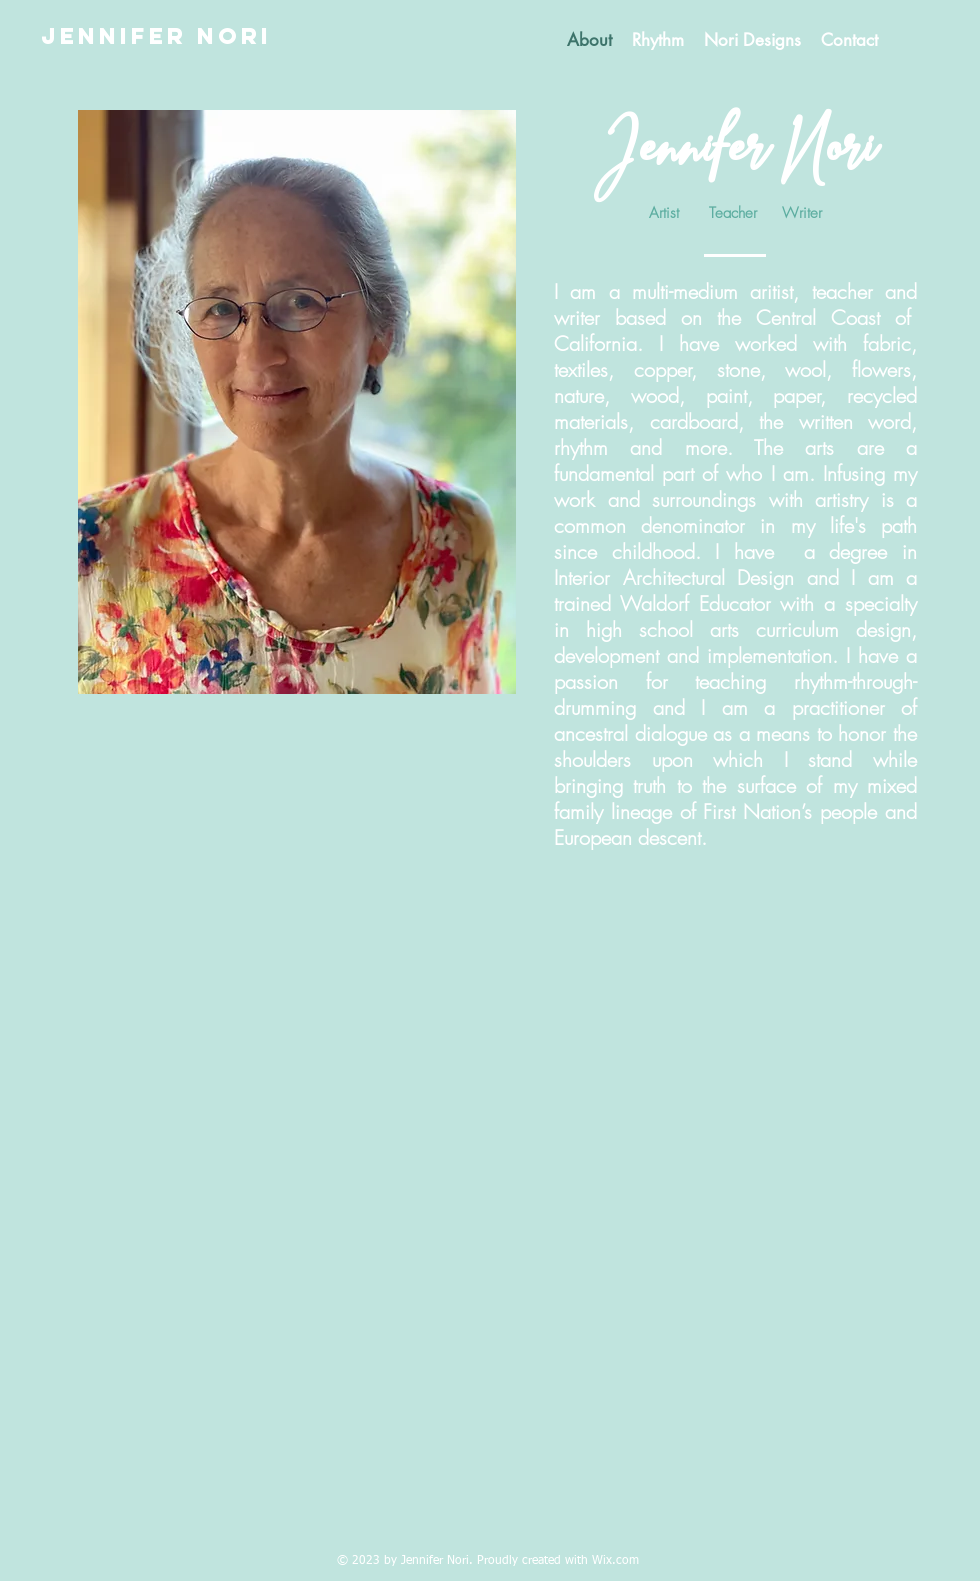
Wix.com (615, 1561)
